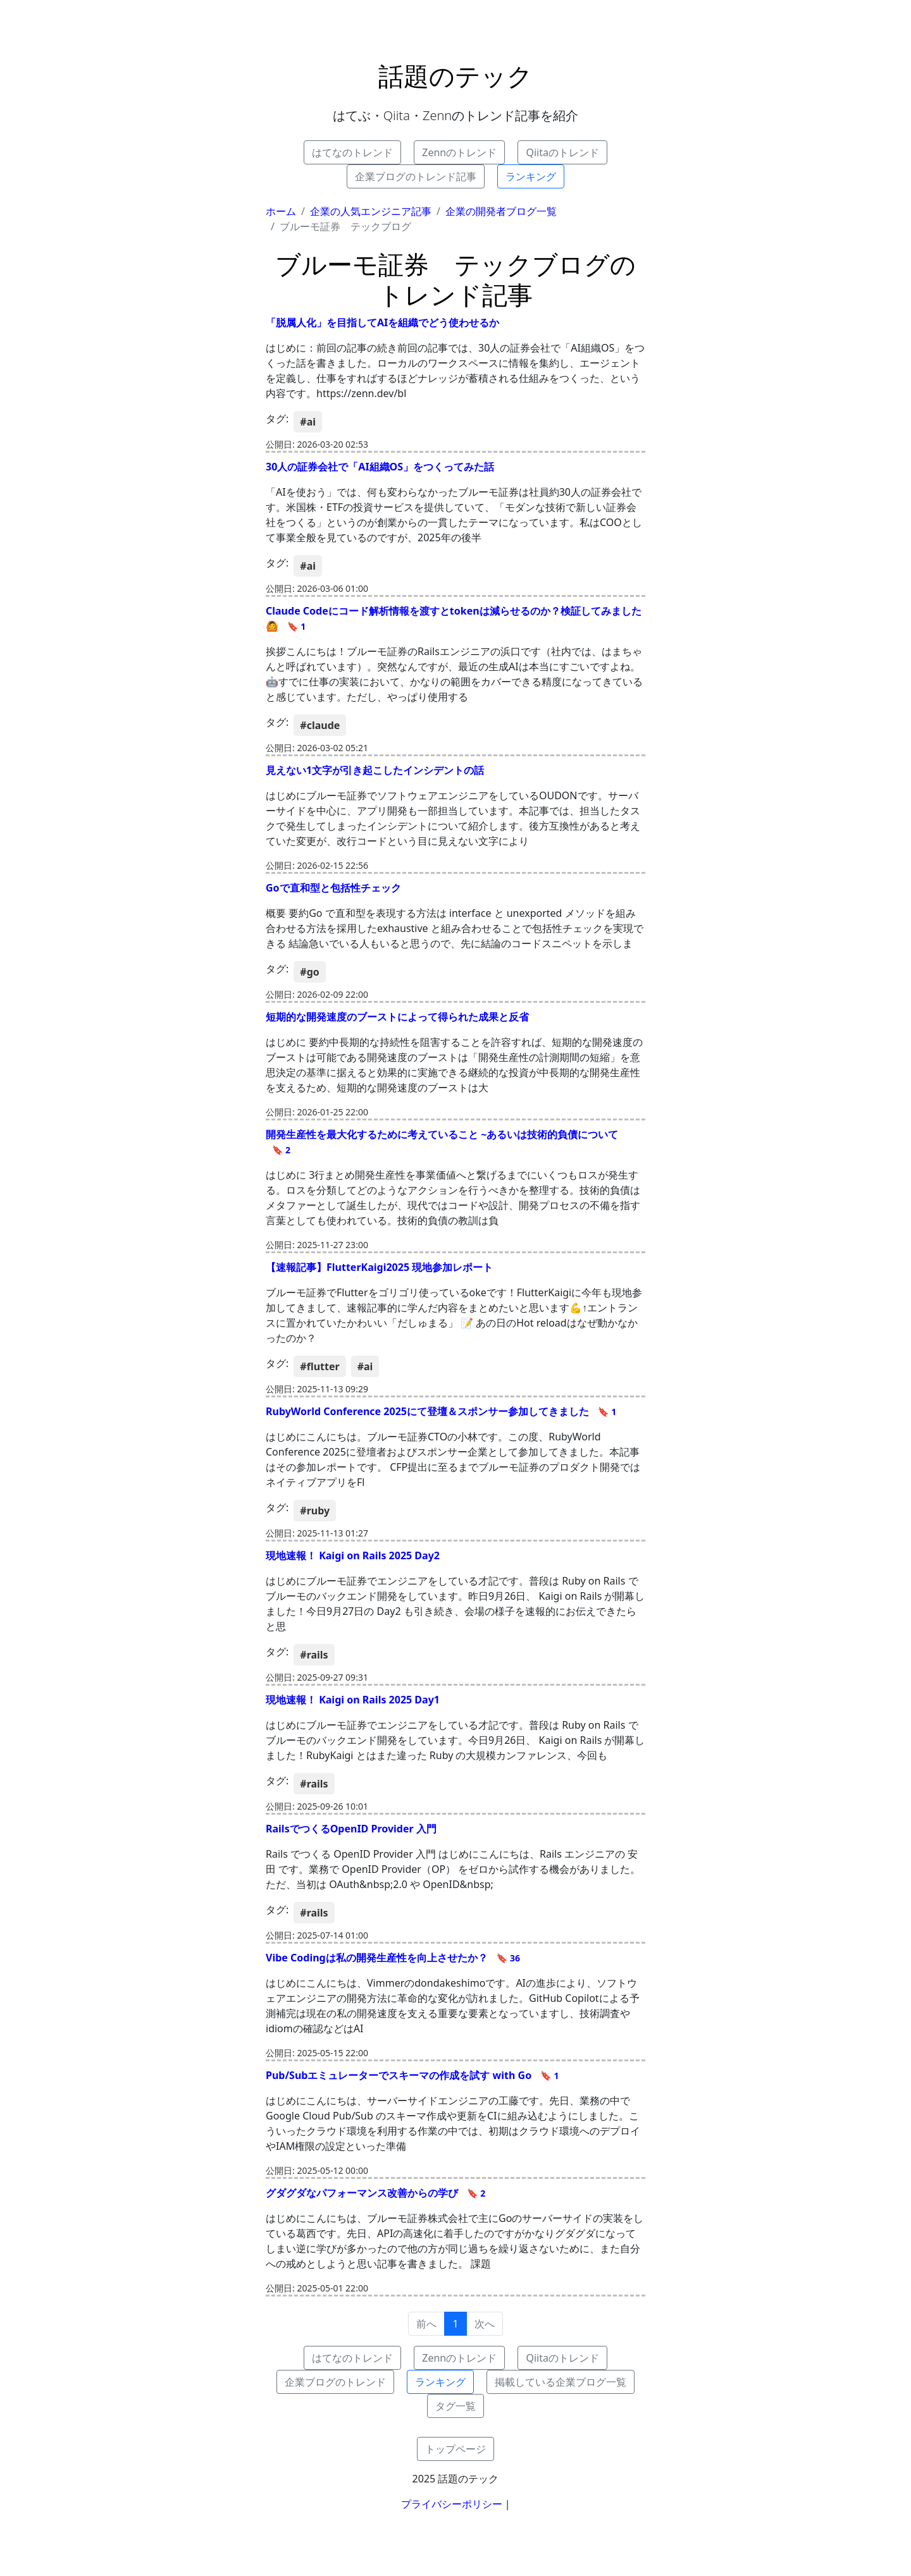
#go (309, 972)
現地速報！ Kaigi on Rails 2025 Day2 (353, 1555)
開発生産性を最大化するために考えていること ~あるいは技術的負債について (442, 1141)
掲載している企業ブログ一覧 (560, 2382)
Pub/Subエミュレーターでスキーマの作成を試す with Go (412, 2075)
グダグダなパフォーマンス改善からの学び (375, 2193)
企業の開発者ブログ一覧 (501, 211)
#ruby (315, 1511)
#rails (314, 1655)
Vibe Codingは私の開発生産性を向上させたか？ (393, 1958)
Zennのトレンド (459, 152)
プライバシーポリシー (451, 2504)
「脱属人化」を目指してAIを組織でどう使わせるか (382, 322)
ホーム (281, 211)
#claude (320, 725)
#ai (308, 422)
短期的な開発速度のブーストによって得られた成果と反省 (397, 1017)
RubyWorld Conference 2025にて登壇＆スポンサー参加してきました (441, 1411)
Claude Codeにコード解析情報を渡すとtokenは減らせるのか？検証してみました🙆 (453, 618)
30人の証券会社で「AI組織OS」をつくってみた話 (380, 467)
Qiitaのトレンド (562, 152)
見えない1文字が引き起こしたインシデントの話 (375, 770)
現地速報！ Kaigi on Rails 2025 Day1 (353, 1700)
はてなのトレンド (352, 152)
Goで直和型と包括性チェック (333, 888)
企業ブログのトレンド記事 (415, 176)
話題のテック (455, 75)
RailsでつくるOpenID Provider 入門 (351, 1829)
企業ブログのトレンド (335, 2382)
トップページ (455, 2449)
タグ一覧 (455, 2406)
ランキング (530, 176)
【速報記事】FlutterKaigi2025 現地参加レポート (379, 1267)
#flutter (319, 1366)
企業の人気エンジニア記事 (370, 211)
